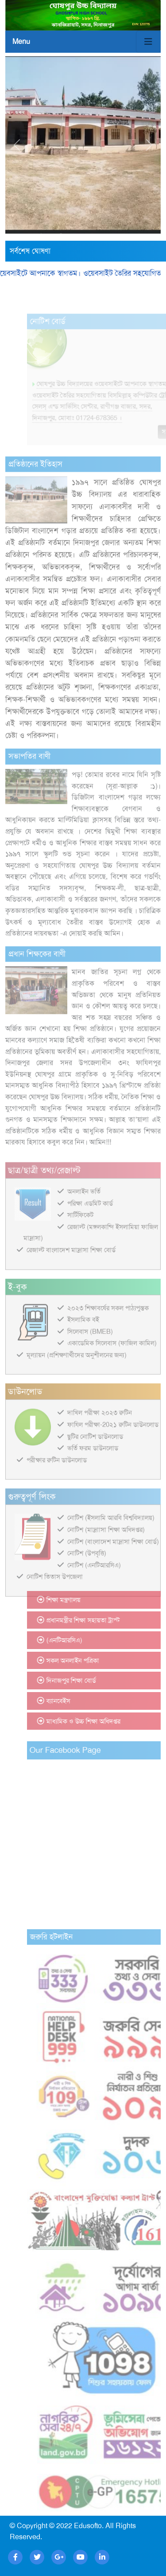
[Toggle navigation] (148, 42)
